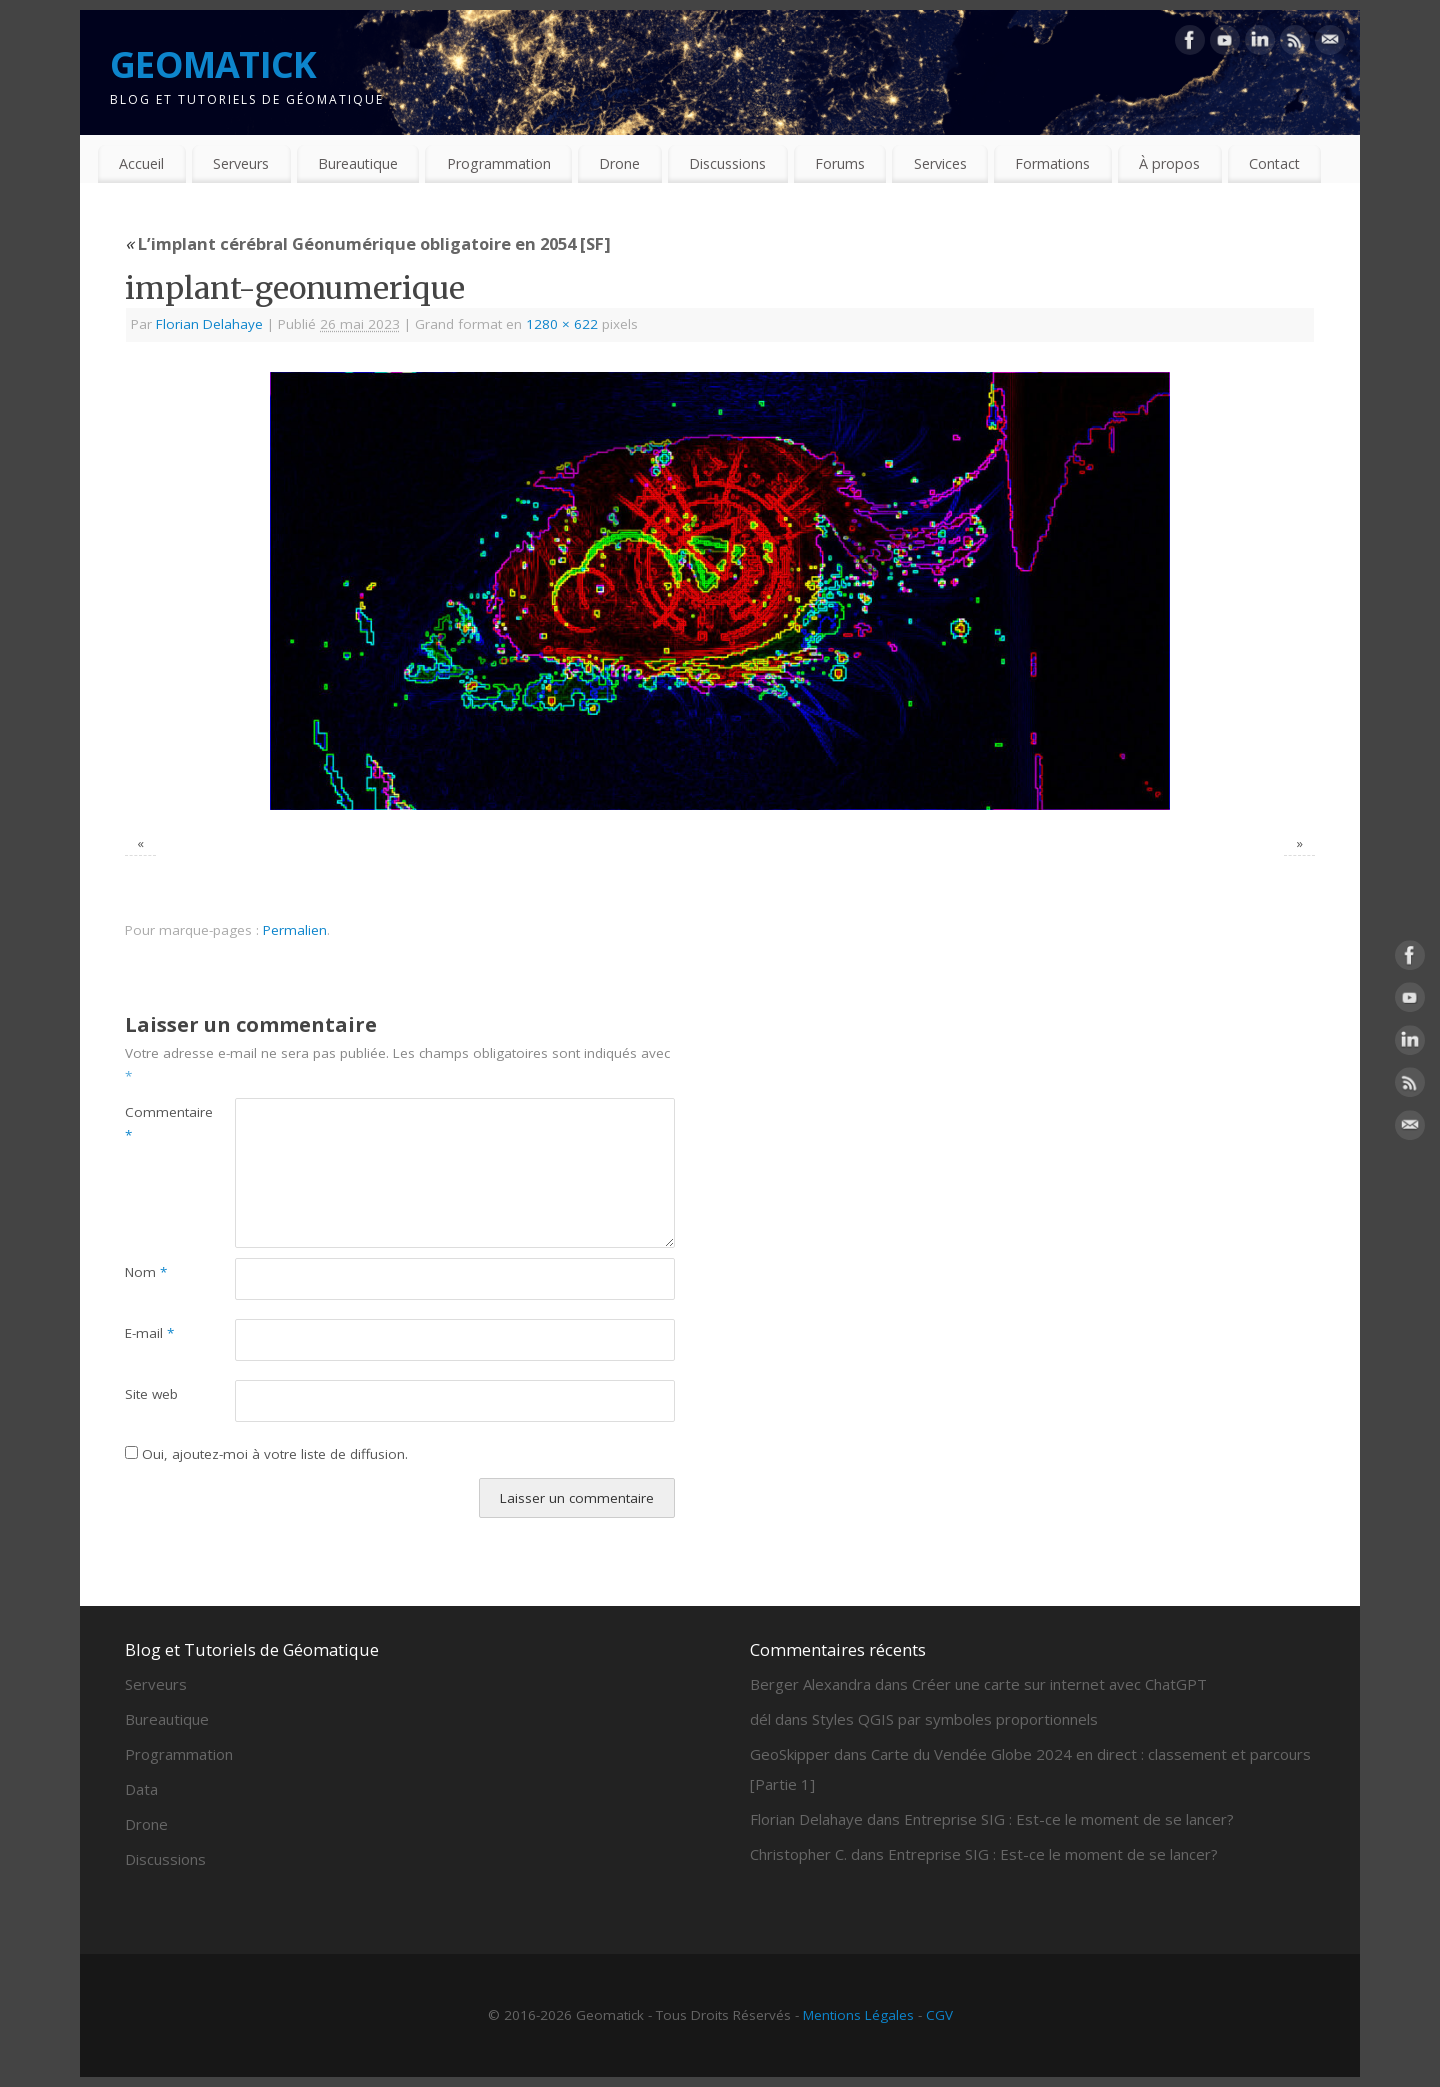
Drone (619, 163)
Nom (146, 1272)
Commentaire (152, 1123)
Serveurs (241, 163)
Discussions (727, 163)
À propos (1169, 163)
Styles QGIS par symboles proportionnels (955, 1719)
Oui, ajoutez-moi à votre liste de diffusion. (266, 1454)
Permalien (295, 930)
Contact (1274, 163)
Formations (1052, 163)
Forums (840, 163)
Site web (151, 1394)
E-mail (149, 1333)
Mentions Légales (858, 2015)
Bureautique (358, 163)
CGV (939, 2015)
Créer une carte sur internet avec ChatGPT (1059, 1684)
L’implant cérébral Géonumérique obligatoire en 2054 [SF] (368, 243)
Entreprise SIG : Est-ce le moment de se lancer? (1069, 1819)
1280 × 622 (562, 324)
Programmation (499, 163)
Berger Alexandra (810, 1684)
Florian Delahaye (209, 324)
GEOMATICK (213, 64)
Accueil (141, 163)
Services (940, 163)
